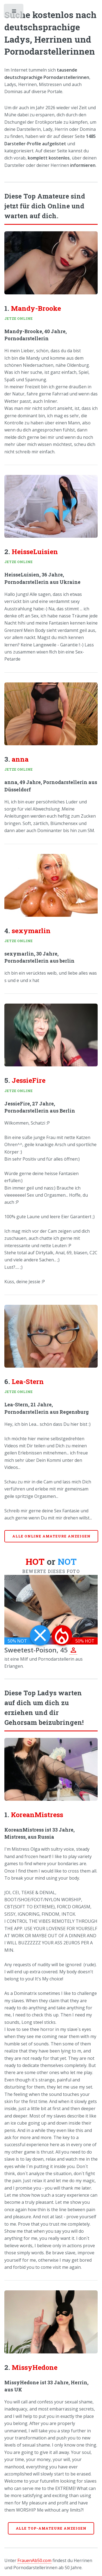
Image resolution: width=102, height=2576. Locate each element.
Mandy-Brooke (36, 308)
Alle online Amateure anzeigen (51, 1536)
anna (20, 759)
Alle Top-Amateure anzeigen (51, 2528)
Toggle (14, 12)
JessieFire (28, 1080)
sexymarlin (31, 930)
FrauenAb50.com (34, 2560)
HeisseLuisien (35, 551)
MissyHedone (34, 2367)
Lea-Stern (28, 1381)
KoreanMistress (37, 1814)
